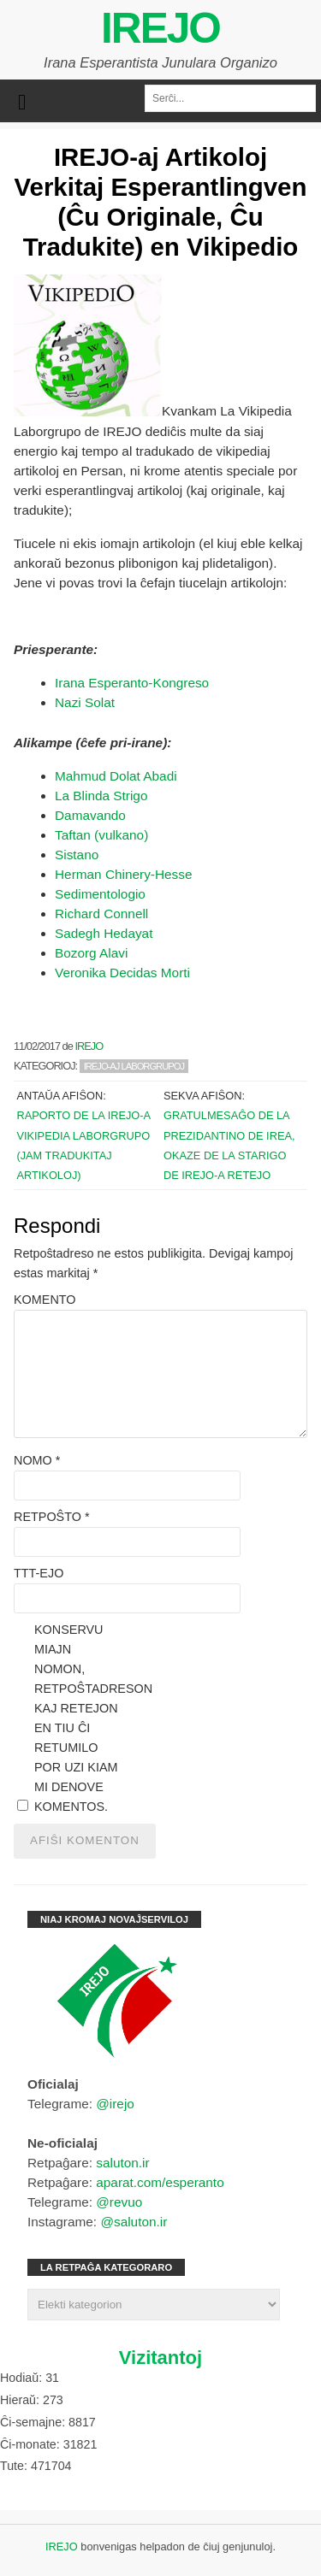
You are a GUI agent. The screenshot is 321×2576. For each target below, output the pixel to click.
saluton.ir (122, 2162)
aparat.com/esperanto (159, 2182)
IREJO (160, 28)
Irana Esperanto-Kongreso (132, 682)
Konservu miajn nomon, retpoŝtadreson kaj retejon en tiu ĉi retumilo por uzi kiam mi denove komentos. (77, 1718)
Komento (45, 1299)
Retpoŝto (52, 1517)
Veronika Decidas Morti (122, 972)
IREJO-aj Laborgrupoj (134, 1066)
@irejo (115, 2103)
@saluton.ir (133, 2221)
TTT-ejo (38, 1573)
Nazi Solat (85, 702)
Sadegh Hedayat (103, 933)
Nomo (37, 1460)
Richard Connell (101, 913)
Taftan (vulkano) (101, 835)
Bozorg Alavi (91, 953)
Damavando (90, 815)
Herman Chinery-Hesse (123, 874)
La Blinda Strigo (101, 795)
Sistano (79, 854)
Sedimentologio (100, 894)
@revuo (119, 2202)
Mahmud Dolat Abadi (116, 776)
